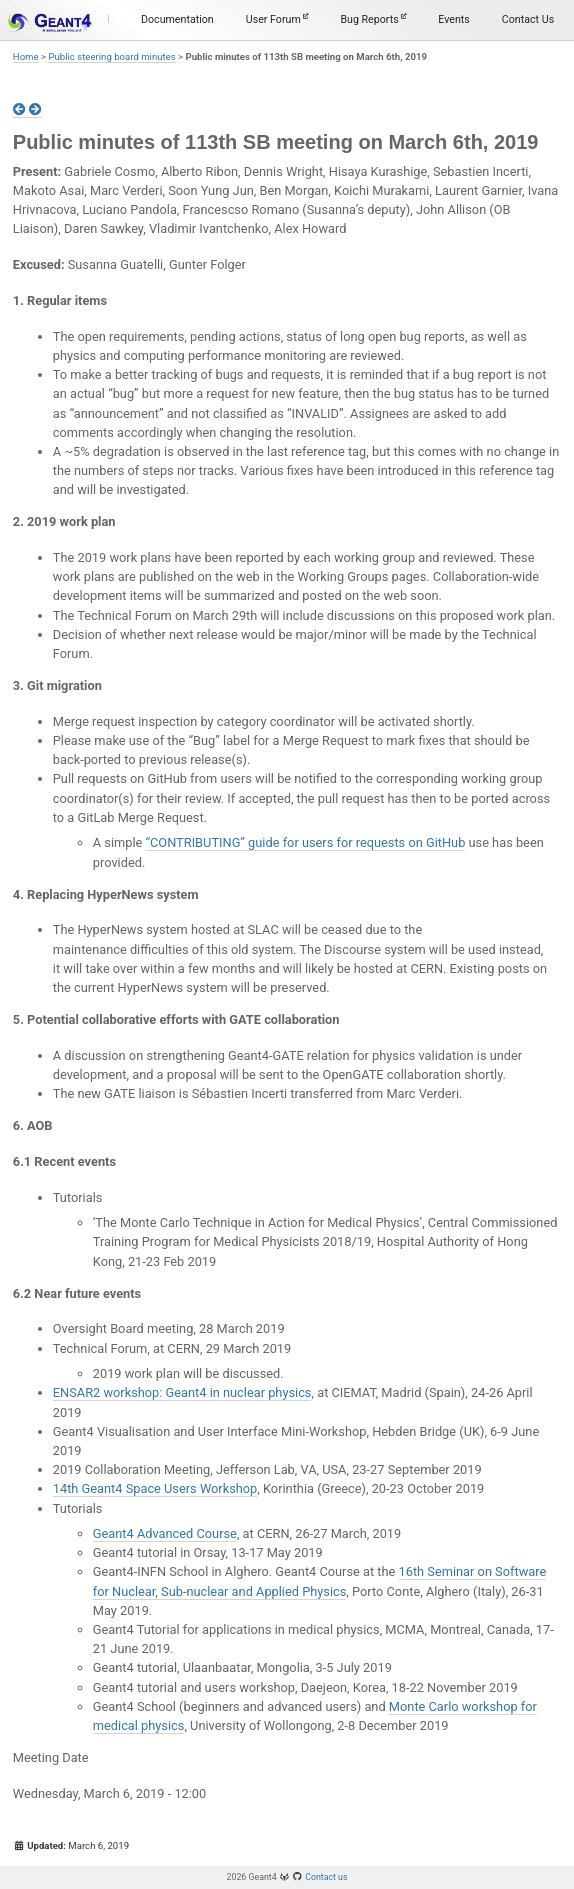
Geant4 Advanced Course (165, 1533)
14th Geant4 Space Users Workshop (155, 1488)
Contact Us (528, 19)
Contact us (326, 1877)
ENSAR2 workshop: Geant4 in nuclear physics (182, 1392)
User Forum (277, 19)
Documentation (177, 19)
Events (454, 19)
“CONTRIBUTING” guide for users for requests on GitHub (306, 842)
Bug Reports (373, 19)
